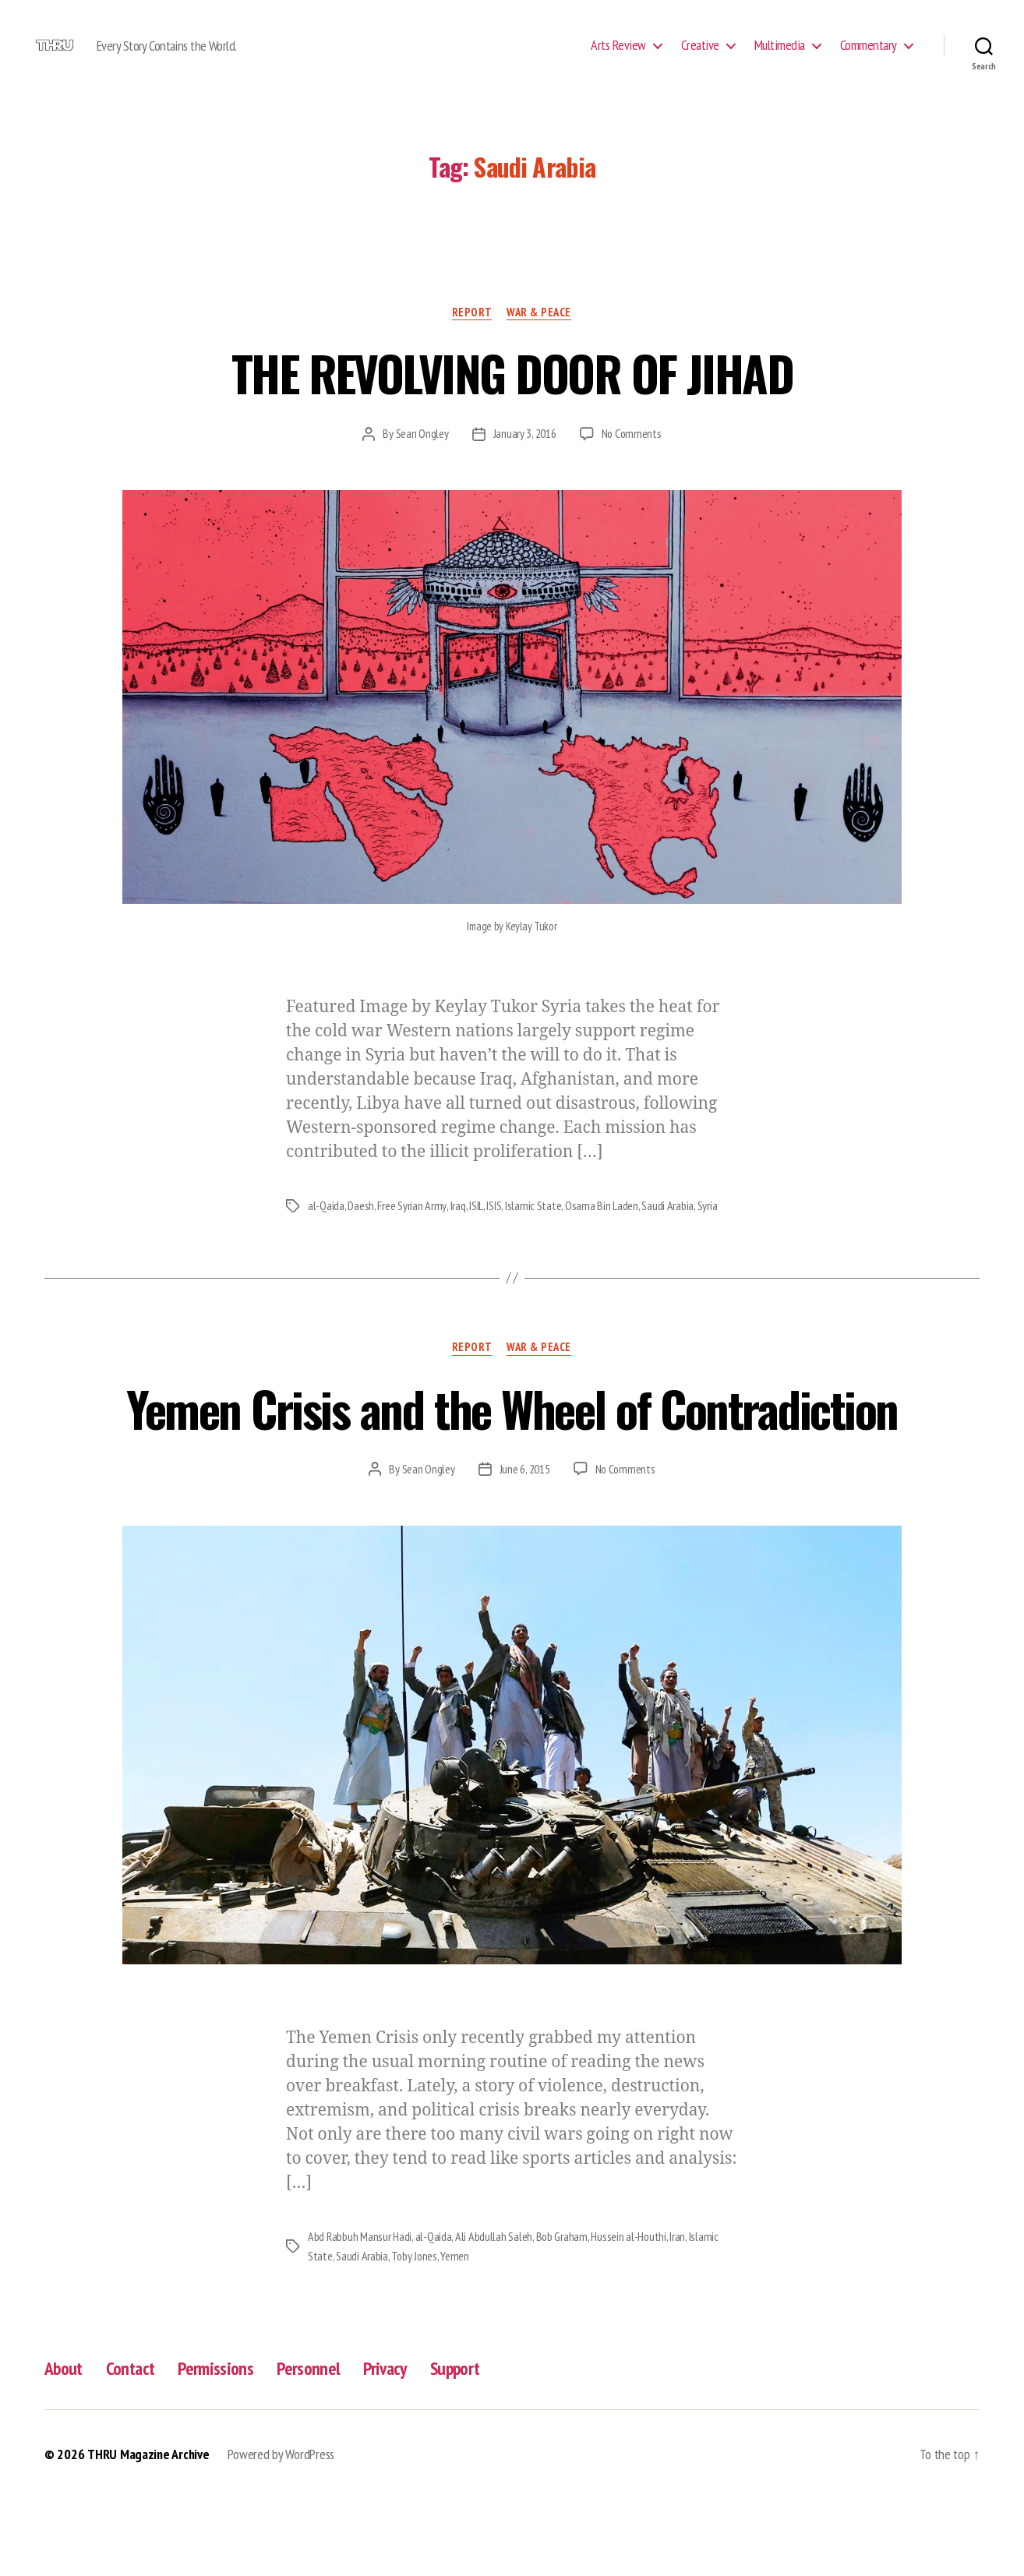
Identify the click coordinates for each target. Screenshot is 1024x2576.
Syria (706, 1229)
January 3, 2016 (524, 457)
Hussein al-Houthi (629, 2316)
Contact (134, 2446)
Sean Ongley (421, 457)
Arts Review (618, 56)
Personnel (315, 2446)
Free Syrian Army (411, 1229)
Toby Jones (414, 2334)
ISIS (493, 1229)
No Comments (631, 457)
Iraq (457, 1229)
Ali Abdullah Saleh (493, 2316)
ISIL (475, 1229)
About (64, 2446)
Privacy (392, 2446)
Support (465, 2446)
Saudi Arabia (667, 1229)
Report (471, 336)
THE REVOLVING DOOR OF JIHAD (511, 395)
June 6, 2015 (524, 1548)
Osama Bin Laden (600, 1229)
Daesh (361, 1229)
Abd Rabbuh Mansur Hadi (359, 2316)
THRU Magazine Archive (148, 2532)
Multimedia (779, 56)
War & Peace (540, 336)
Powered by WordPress (281, 2532)
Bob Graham (561, 2316)
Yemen (456, 2334)
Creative (700, 56)
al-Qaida (326, 1229)
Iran (679, 2316)
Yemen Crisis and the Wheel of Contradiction (512, 1459)
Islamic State (532, 1229)
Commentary (868, 56)
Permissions (221, 2446)
